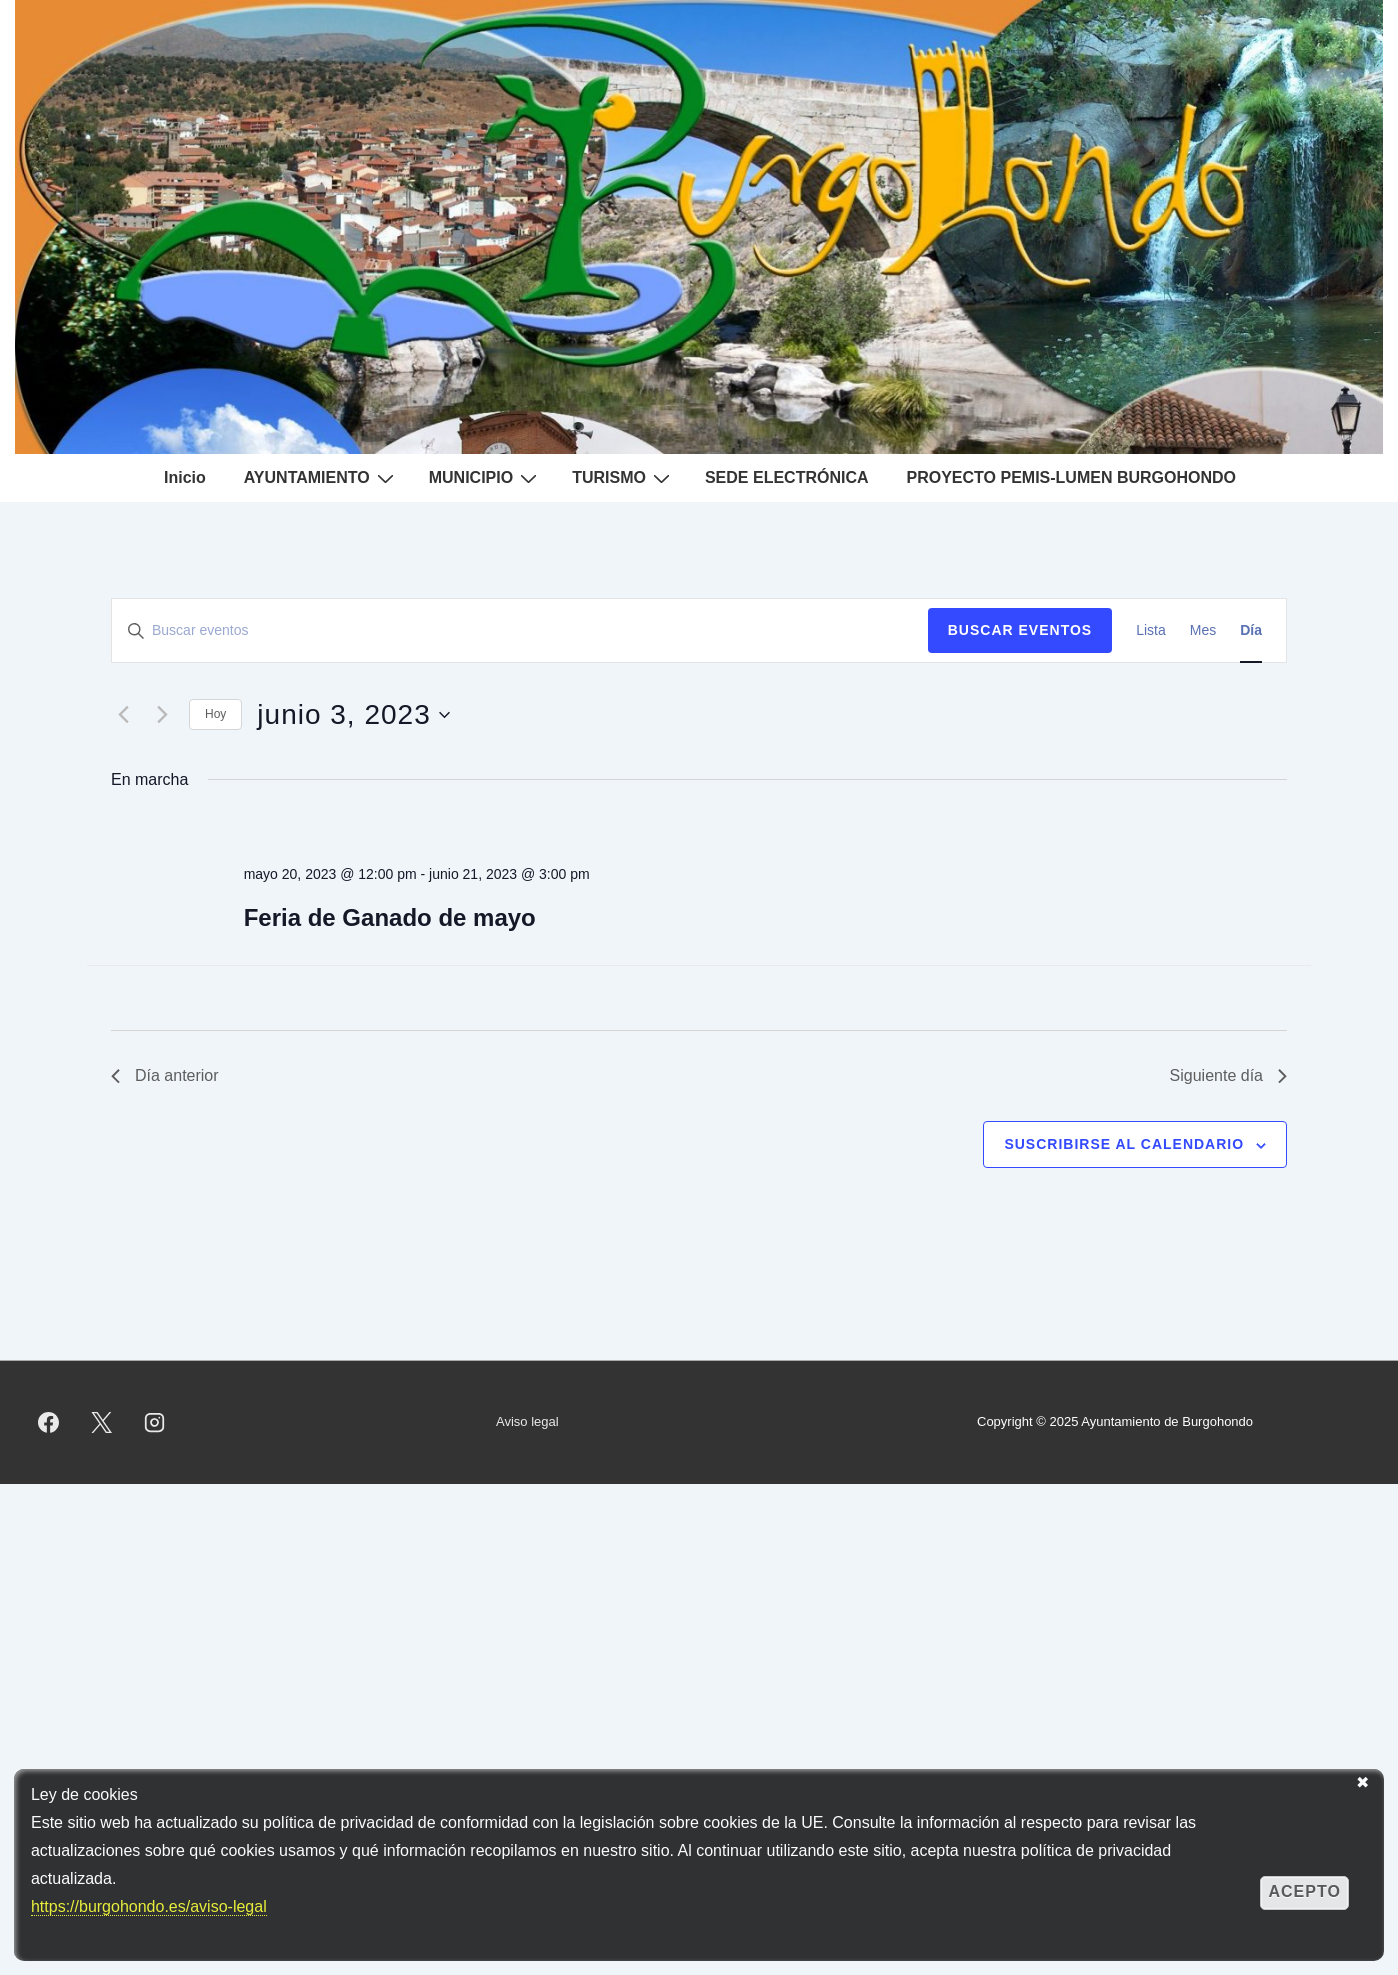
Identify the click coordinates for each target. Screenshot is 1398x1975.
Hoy (215, 714)
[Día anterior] (123, 715)
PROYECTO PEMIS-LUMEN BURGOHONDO (1072, 477)
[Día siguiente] (162, 715)
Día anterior (165, 1075)
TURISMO (623, 478)
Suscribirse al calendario (1124, 1144)
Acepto (1304, 1891)
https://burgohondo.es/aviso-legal (149, 1906)
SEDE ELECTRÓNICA (787, 477)
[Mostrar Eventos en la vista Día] (1251, 630)
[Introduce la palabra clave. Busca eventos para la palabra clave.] (520, 630)
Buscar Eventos (1020, 630)
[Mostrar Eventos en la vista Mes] (1203, 630)
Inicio (185, 477)
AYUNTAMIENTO (321, 478)
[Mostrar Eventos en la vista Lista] (1151, 630)
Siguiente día (1228, 1075)
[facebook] (49, 1422)
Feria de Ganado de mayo (390, 917)
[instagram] (155, 1422)
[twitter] (102, 1422)
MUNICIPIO (485, 478)
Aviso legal (527, 1421)
